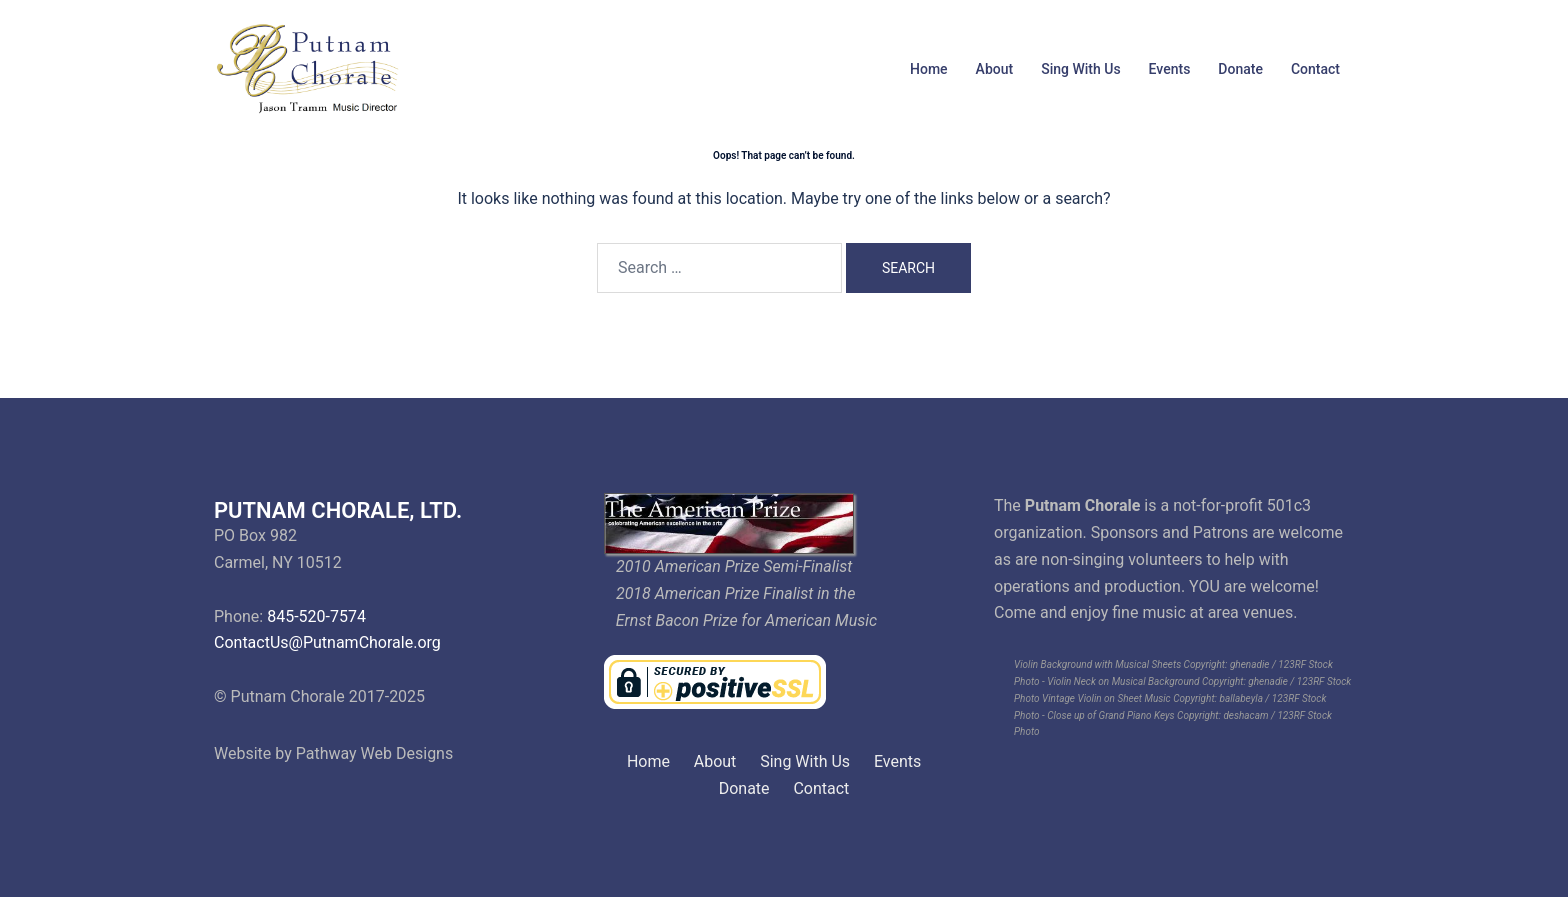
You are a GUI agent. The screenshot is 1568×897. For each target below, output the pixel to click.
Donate (1240, 69)
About (995, 69)
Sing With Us (1080, 69)
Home (929, 69)
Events (1170, 69)
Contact (1315, 69)
